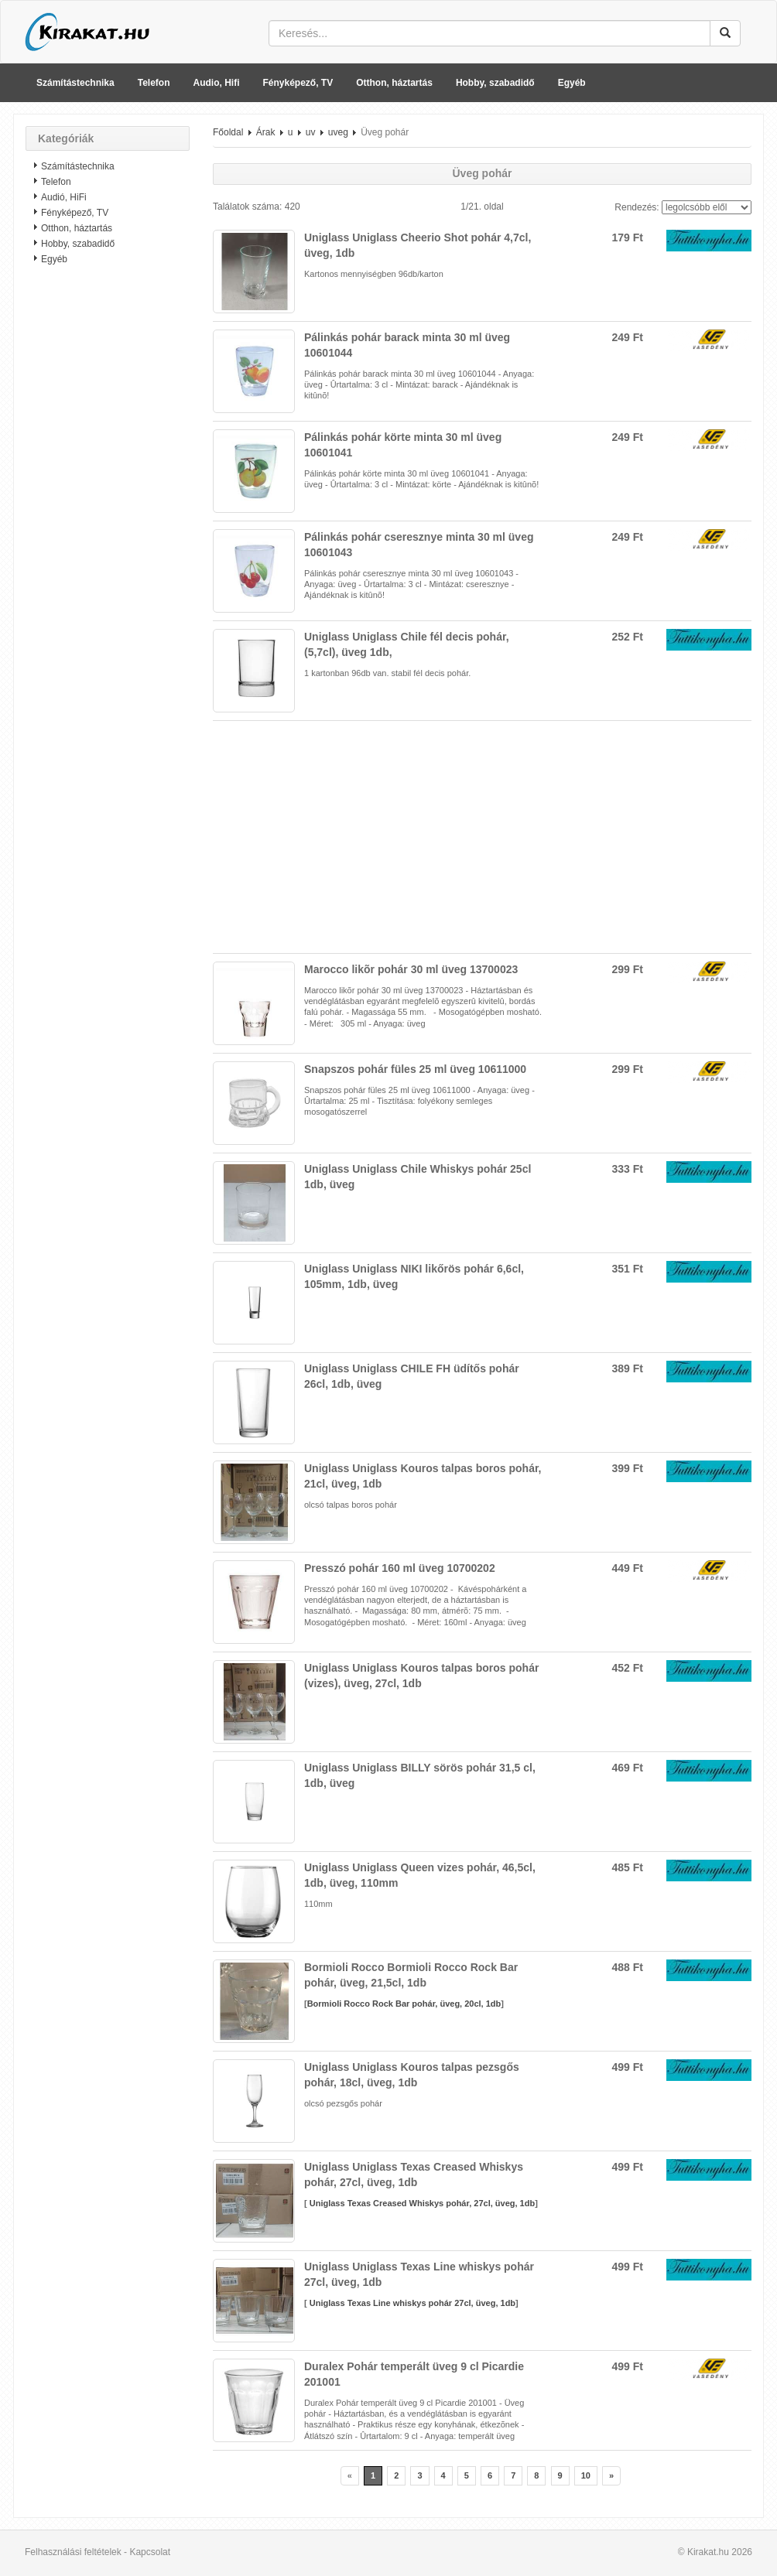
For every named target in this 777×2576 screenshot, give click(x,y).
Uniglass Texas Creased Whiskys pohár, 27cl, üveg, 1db (421, 2203)
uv (311, 132)
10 (585, 2475)
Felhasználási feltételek (73, 2552)
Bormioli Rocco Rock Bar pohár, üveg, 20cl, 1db (404, 2003)
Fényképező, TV (298, 82)
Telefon (154, 82)
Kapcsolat (149, 2552)
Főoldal (228, 132)
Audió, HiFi (64, 197)
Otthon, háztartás (394, 82)
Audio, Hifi (216, 82)
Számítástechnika (75, 82)
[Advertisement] (108, 522)
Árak (266, 132)
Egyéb (572, 82)
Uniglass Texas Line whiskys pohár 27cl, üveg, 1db (411, 2303)
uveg (338, 132)
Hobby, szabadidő (495, 82)
